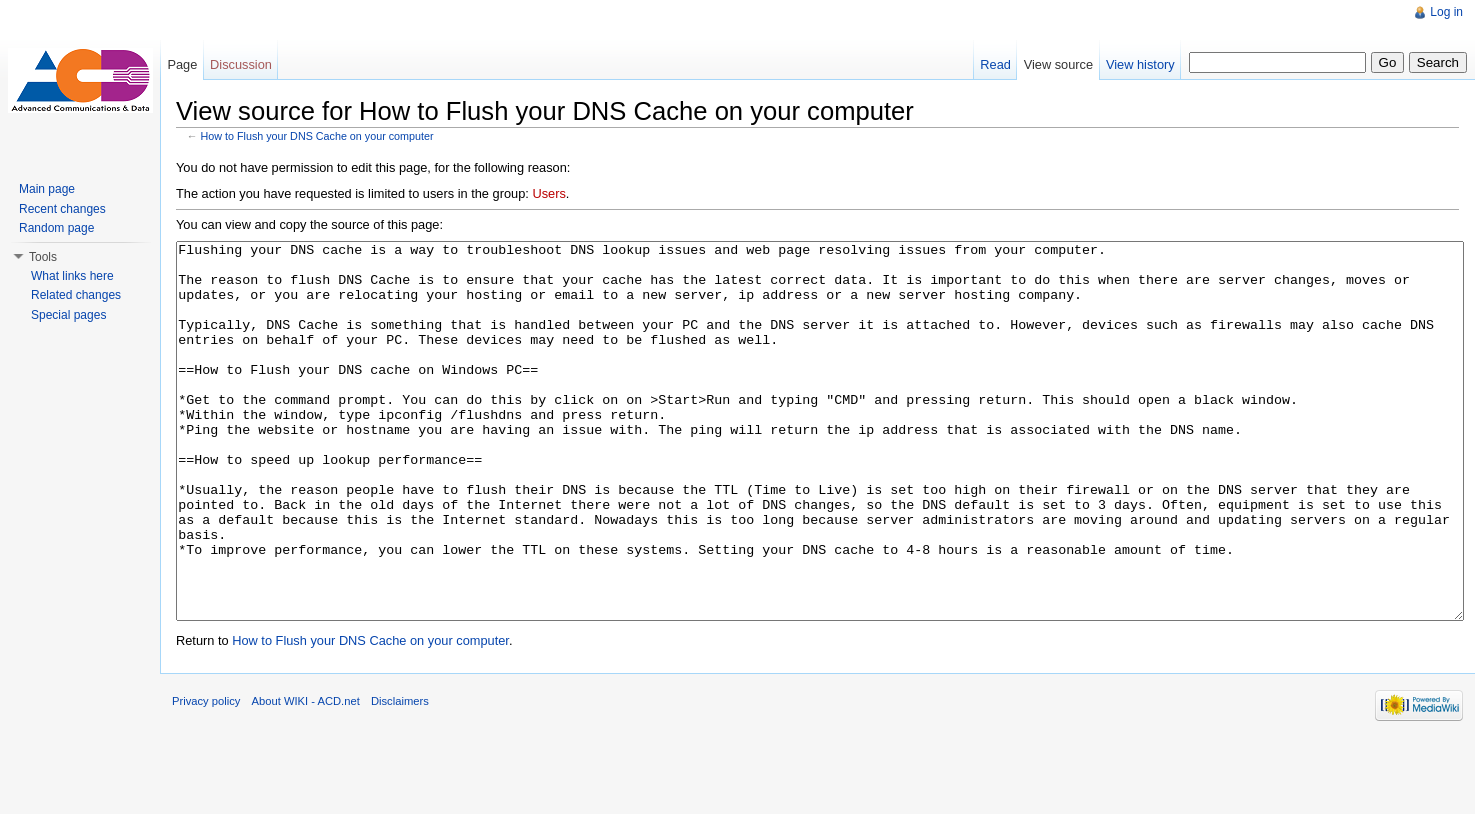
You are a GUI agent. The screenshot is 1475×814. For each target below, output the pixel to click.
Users (548, 193)
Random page (56, 228)
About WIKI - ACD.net (306, 776)
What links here (72, 276)
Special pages (68, 315)
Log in (1446, 12)
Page (182, 64)
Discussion (241, 64)
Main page (47, 189)
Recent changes (62, 209)
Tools (43, 257)
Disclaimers (400, 776)
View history (1140, 64)
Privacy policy (206, 776)
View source (1058, 64)
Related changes (76, 295)
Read (995, 64)
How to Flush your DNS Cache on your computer (317, 136)
